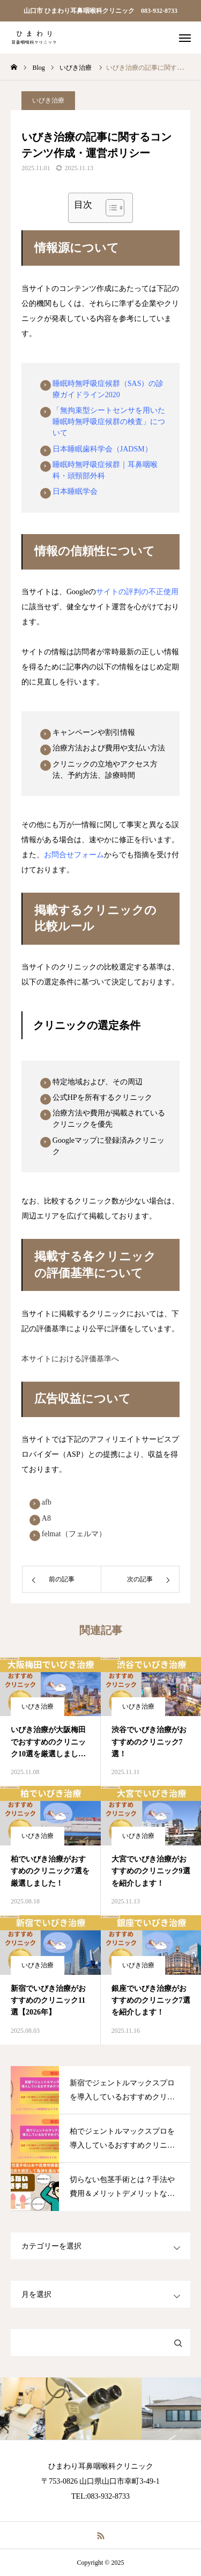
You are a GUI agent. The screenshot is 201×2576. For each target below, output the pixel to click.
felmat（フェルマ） (74, 1534)
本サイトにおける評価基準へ (70, 1359)
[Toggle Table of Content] (110, 208)
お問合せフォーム (74, 855)
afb (46, 1502)
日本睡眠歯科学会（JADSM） (102, 449)
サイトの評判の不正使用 (137, 592)
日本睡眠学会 (75, 491)
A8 (46, 1518)
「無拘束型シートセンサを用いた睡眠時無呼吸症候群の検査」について (109, 421)
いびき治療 (48, 100)
